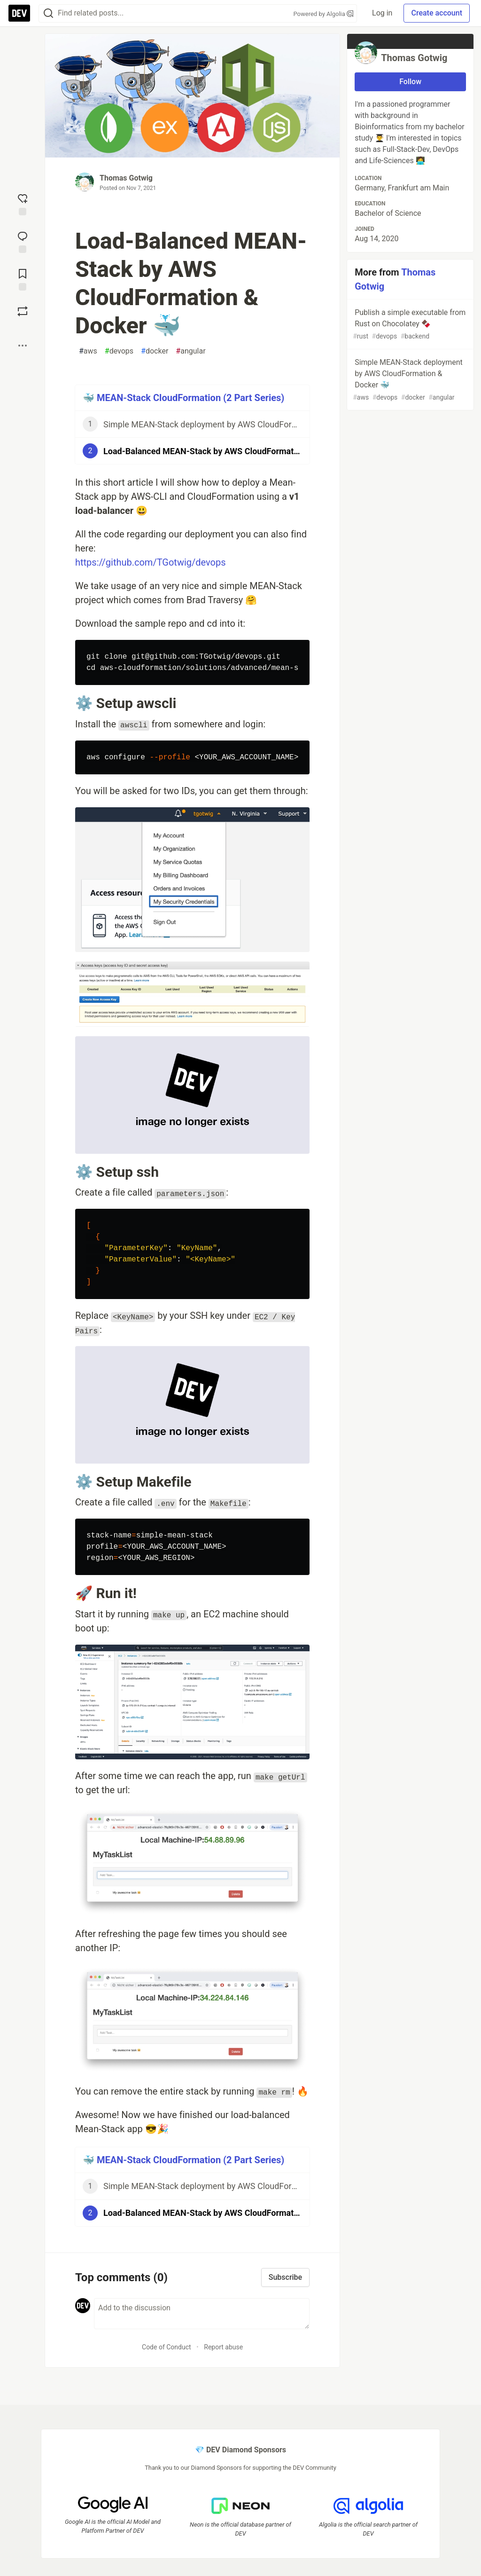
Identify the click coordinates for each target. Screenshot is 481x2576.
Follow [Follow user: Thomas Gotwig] (410, 81)
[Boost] (23, 311)
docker (154, 351)
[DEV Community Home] (19, 13)
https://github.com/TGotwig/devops (150, 562)
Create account (436, 12)
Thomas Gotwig (126, 177)
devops (119, 351)
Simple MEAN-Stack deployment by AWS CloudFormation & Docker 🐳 (409, 380)
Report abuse (223, 2347)
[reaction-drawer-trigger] (22, 204)
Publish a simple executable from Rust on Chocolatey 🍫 (409, 324)
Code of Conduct (166, 2347)
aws (88, 351)
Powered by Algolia (324, 13)
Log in (382, 12)
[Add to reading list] (23, 279)
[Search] (48, 13)
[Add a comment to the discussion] (201, 2314)
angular (190, 351)
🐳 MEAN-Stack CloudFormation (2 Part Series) (183, 397)
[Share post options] (22, 345)
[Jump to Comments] (23, 241)
